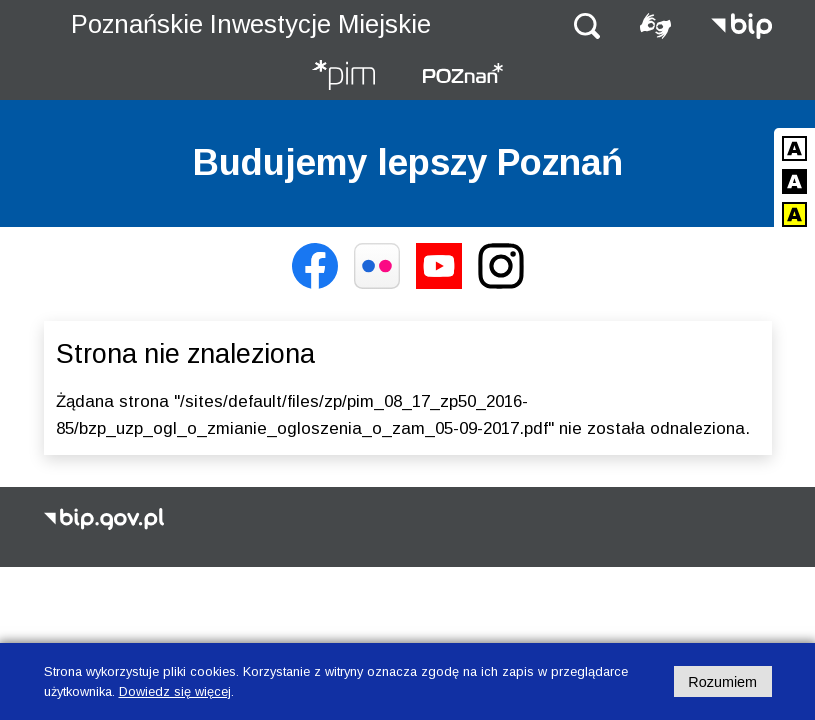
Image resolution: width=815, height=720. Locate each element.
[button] (587, 24)
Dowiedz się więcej (175, 691)
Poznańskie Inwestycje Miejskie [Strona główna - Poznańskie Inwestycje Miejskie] (251, 24)
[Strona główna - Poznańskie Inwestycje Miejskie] (343, 76)
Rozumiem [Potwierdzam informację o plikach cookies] (722, 682)
